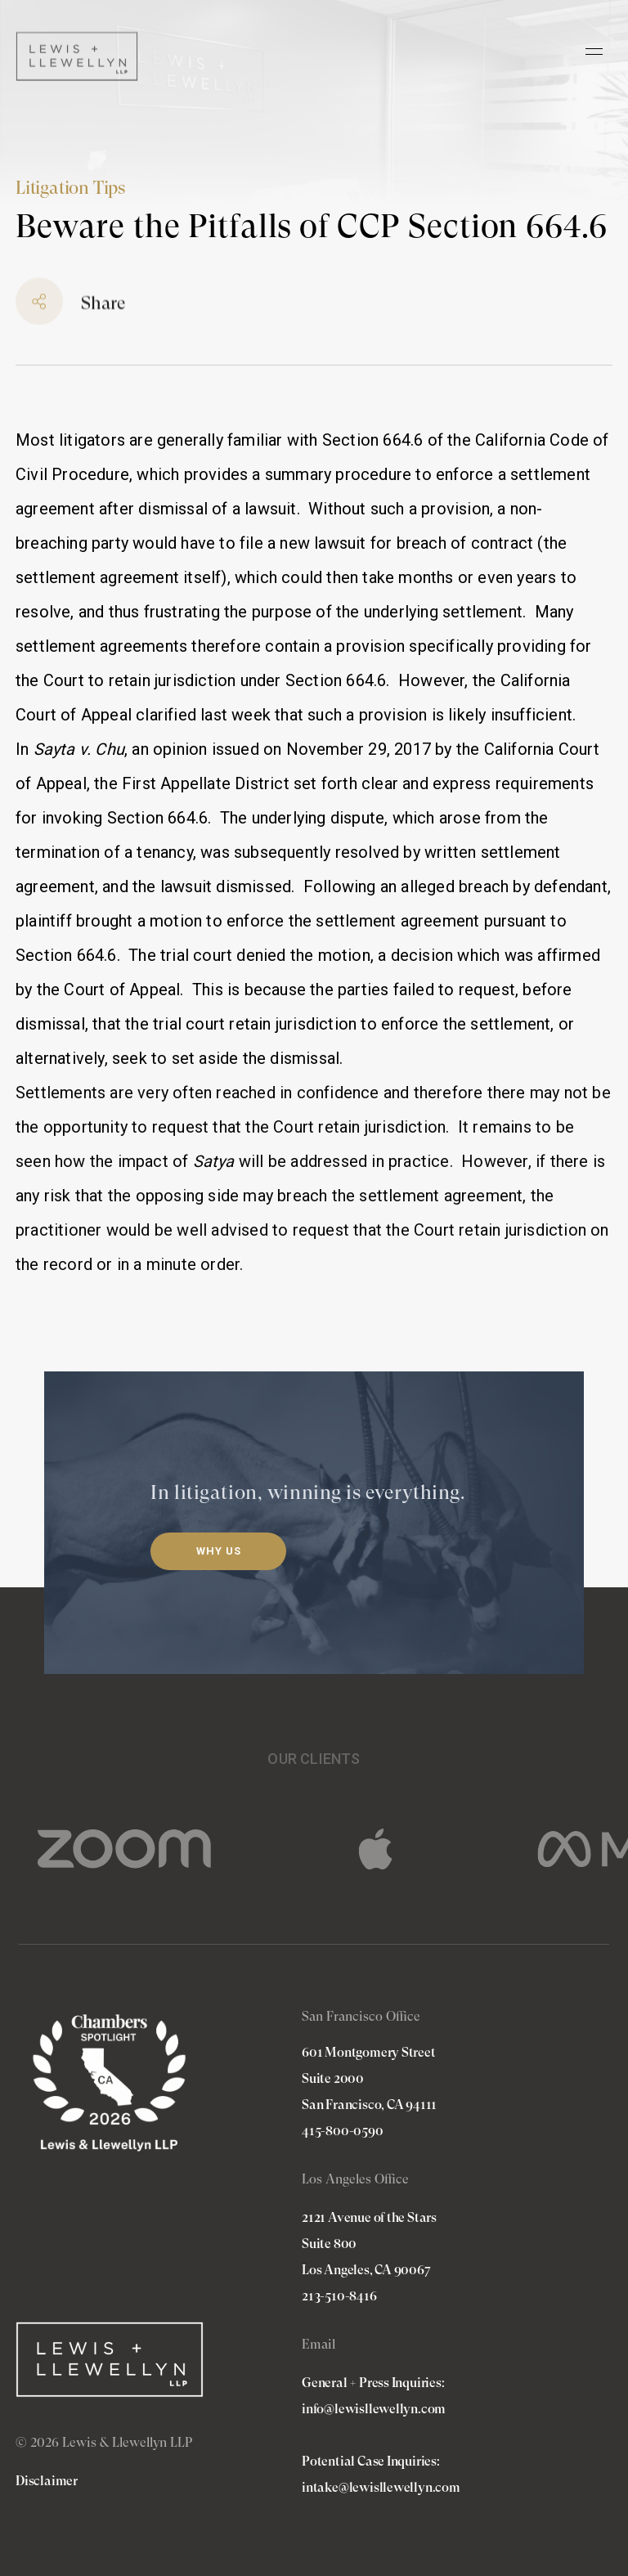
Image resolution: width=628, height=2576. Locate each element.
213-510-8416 (339, 2296)
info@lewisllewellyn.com (374, 2409)
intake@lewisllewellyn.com (381, 2487)
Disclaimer (47, 2480)
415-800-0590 (343, 2130)
